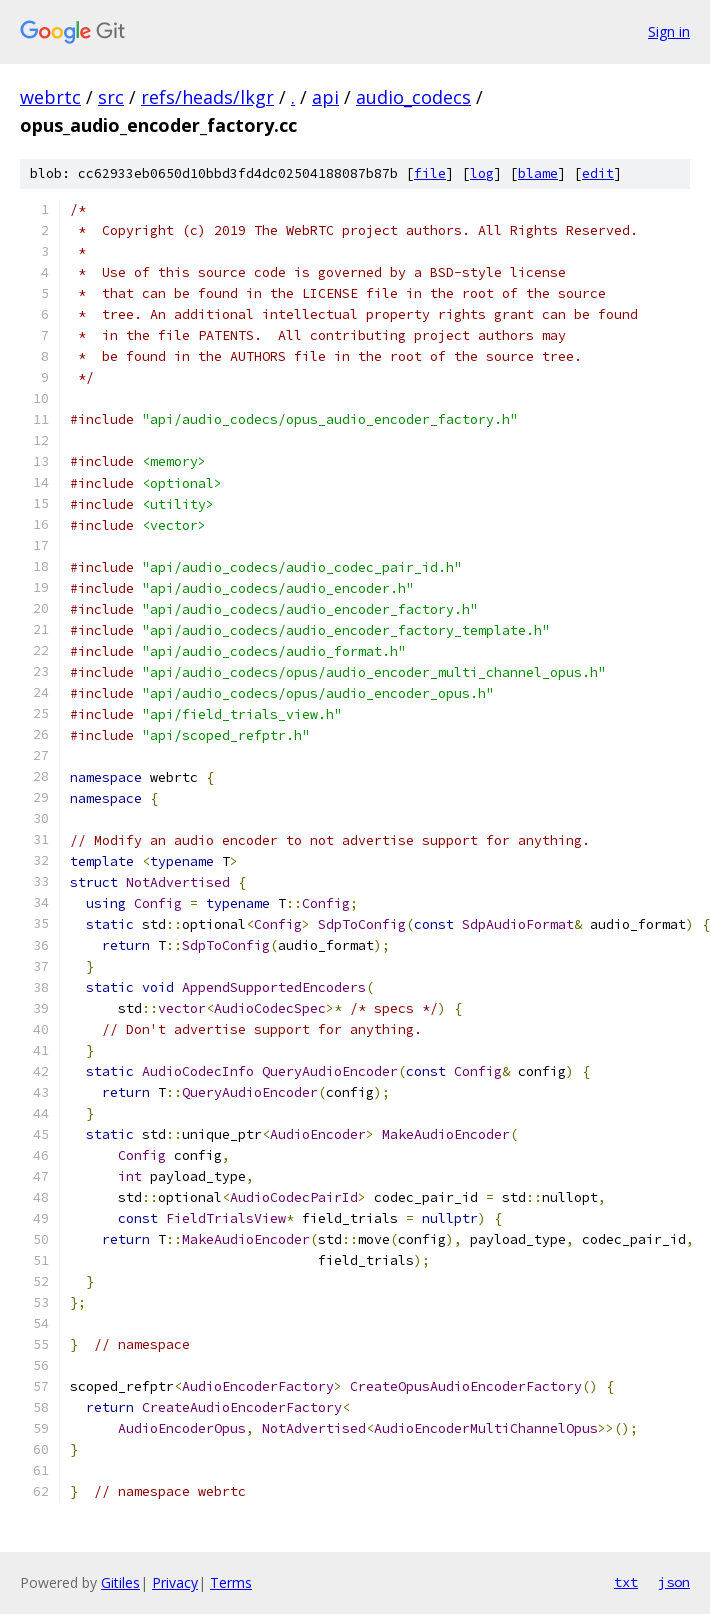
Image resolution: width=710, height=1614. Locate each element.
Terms (231, 1582)
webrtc (50, 97)
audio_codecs (413, 97)
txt (626, 1582)
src (111, 97)
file (430, 173)
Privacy (175, 1582)
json (674, 1582)
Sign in (669, 31)
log (482, 173)
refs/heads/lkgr (207, 97)
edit (598, 173)
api (325, 97)
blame (538, 173)
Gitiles (120, 1582)
